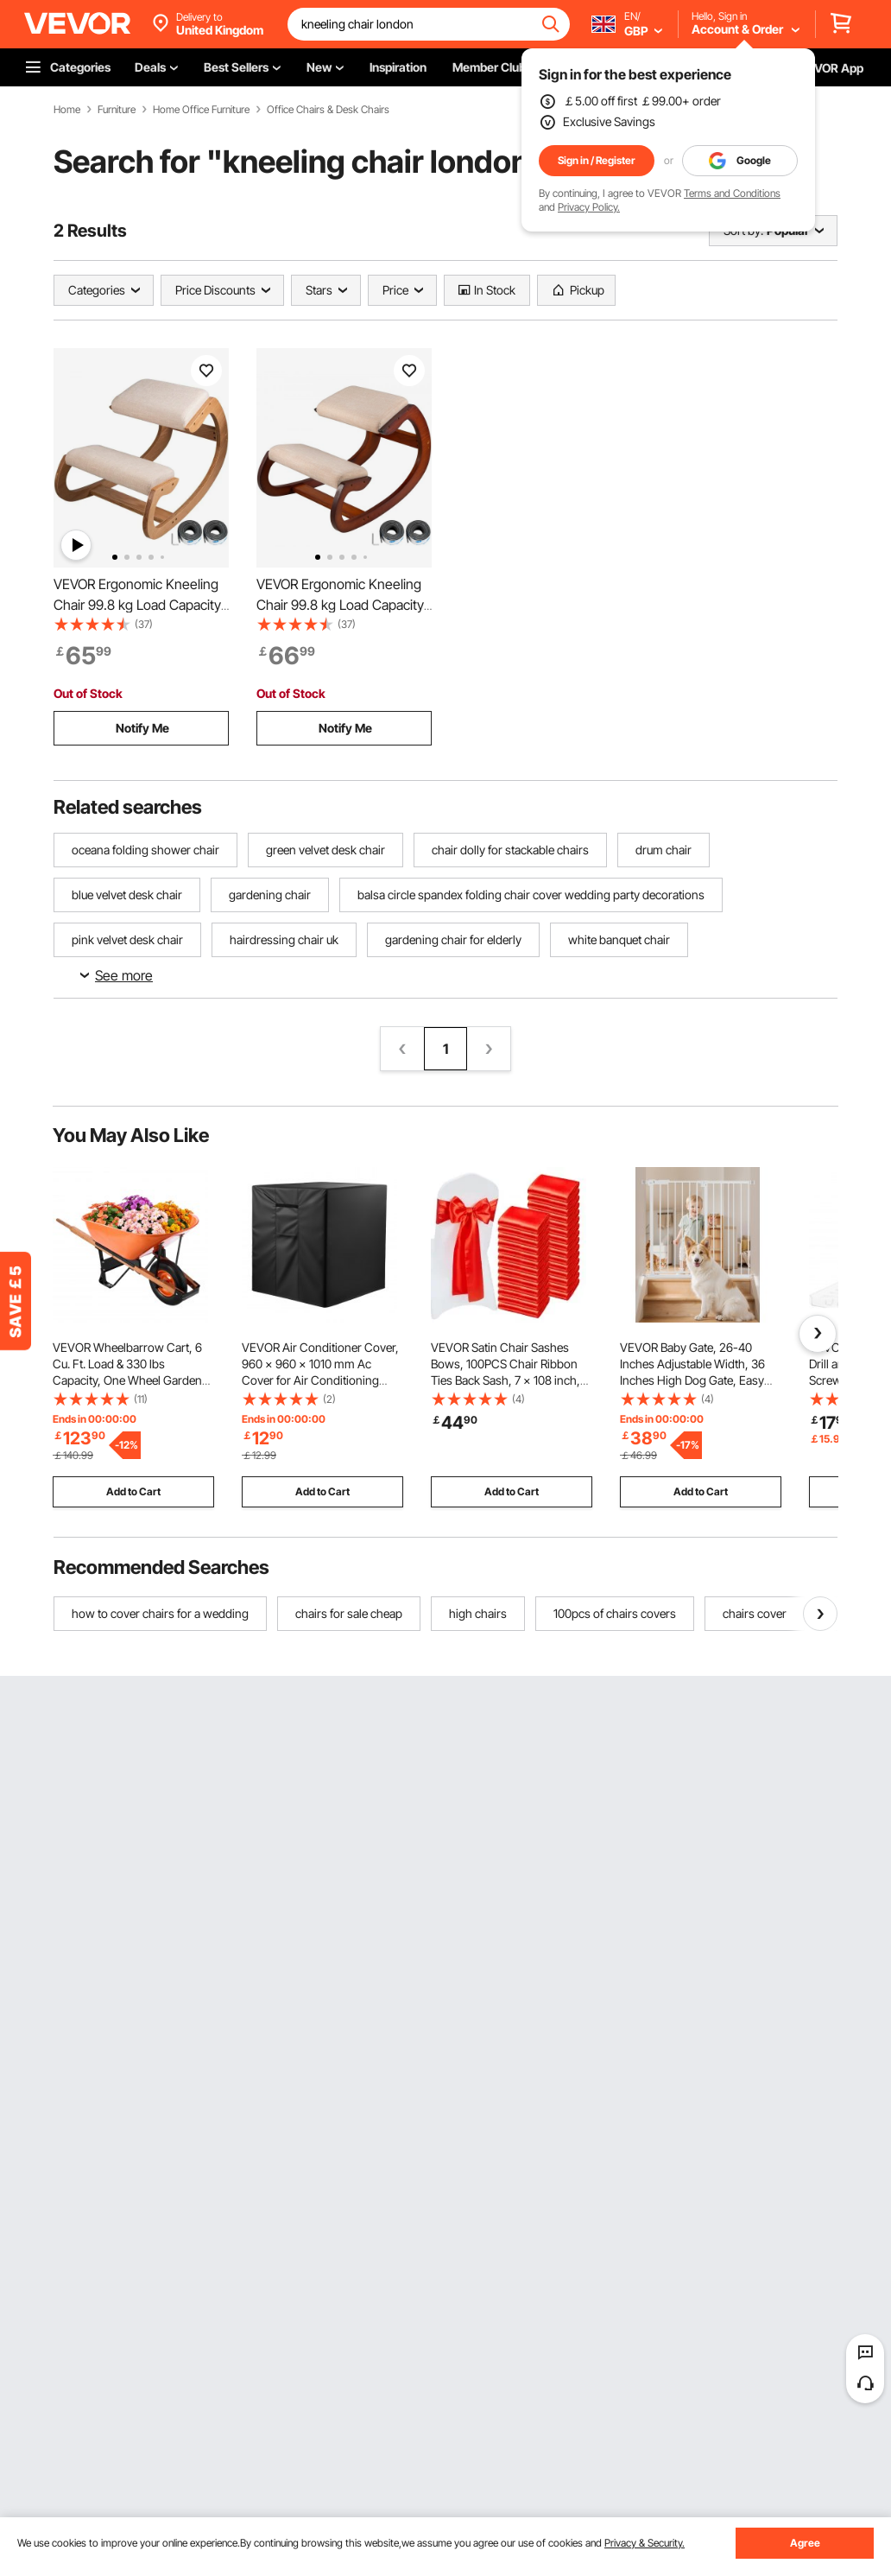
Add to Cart (133, 1491)
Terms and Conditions (732, 193)
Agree (805, 2542)
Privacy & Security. (644, 2542)
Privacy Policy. (589, 206)
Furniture (117, 110)
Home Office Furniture (201, 110)
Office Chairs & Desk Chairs (328, 110)
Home (67, 110)
